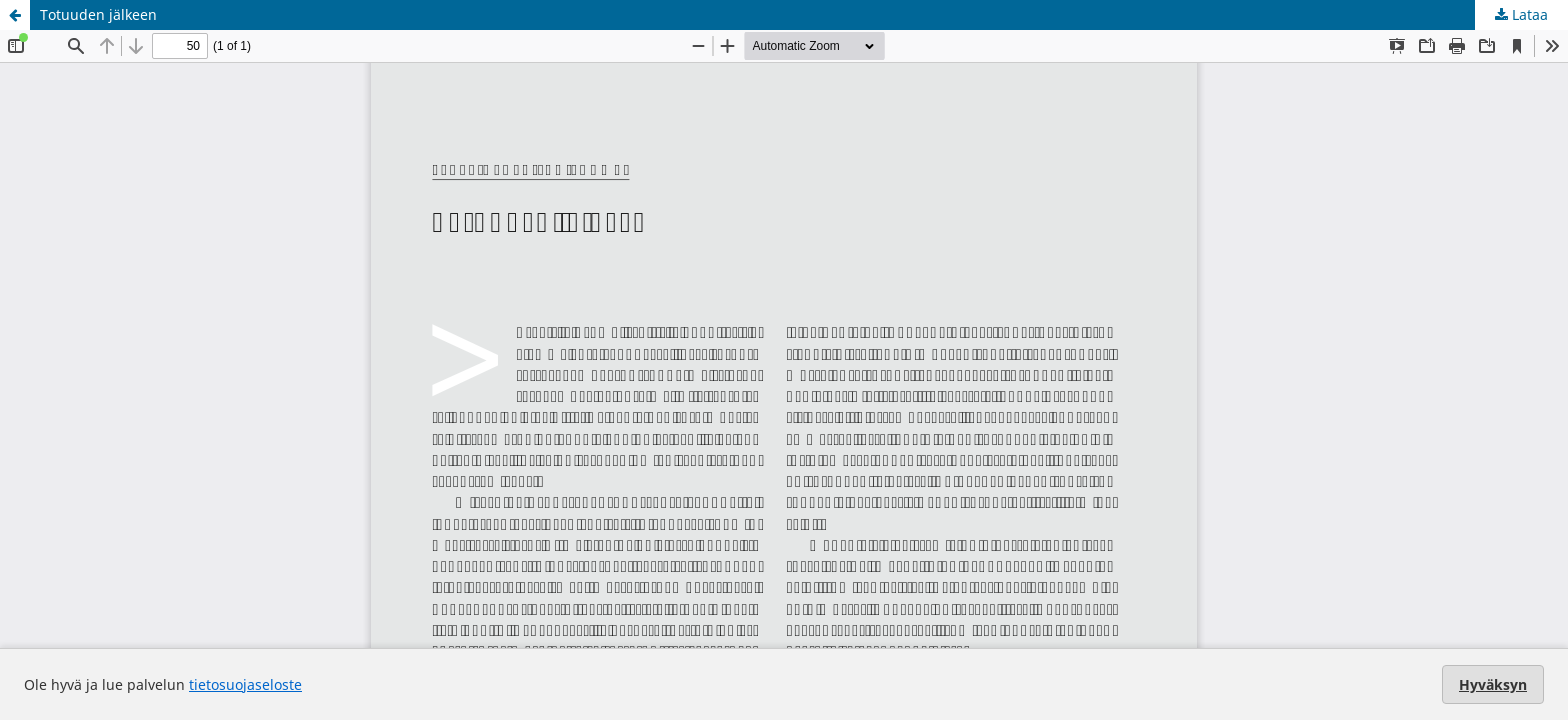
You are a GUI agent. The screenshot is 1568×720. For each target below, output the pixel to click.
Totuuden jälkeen (98, 14)
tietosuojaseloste (245, 684)
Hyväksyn (1493, 684)
